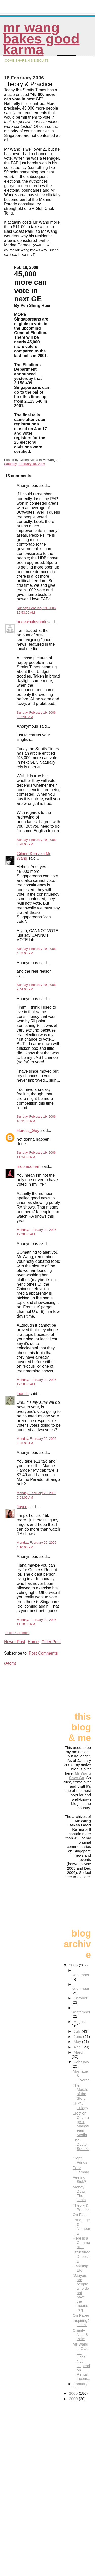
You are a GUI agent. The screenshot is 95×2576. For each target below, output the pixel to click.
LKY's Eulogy (80, 2105)
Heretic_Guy (28, 1130)
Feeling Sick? (79, 2179)
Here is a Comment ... (81, 2242)
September (80, 2012)
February (81, 2062)
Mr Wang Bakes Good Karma (41, 38)
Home (33, 1642)
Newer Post (14, 1642)
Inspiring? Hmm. (81, 2322)
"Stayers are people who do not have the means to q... (81, 2292)
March (79, 2052)
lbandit (23, 1394)
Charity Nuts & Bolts (80, 2334)
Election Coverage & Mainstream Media (81, 2124)
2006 (74, 1965)
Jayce (22, 1507)
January (80, 2384)
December (80, 1975)
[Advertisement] (79, 1686)
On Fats (79, 2214)
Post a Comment (17, 1633)
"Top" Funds (80, 2160)
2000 (74, 2398)
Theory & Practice (81, 2207)
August (80, 2021)
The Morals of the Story (80, 2091)
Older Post (51, 1642)
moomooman (28, 1166)
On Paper (81, 2315)
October (80, 1998)
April (78, 2047)
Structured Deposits (81, 2256)
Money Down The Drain (79, 2193)
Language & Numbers (81, 2226)
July (78, 2031)
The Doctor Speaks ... (81, 2146)
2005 (74, 2393)
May (78, 2041)
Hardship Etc (80, 2268)
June (78, 2036)
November (80, 1988)
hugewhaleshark (31, 622)
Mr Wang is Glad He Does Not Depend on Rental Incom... (81, 2361)
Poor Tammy (81, 2169)
